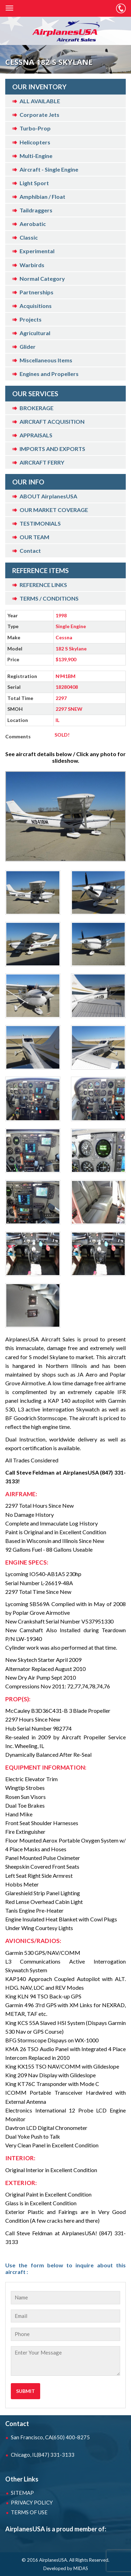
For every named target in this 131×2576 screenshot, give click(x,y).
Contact (30, 550)
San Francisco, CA (50, 2437)
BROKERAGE (36, 408)
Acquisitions (36, 305)
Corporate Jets (39, 114)
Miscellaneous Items (46, 360)
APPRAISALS (36, 435)
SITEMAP (22, 2493)
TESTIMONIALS (40, 523)
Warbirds (32, 265)
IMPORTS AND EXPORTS (52, 448)
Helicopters (35, 142)
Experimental (37, 251)
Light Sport (34, 183)
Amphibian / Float (42, 196)
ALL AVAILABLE (40, 101)
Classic (29, 237)
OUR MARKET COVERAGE (54, 509)
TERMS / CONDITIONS (49, 598)
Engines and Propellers (49, 373)
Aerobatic (33, 223)
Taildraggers (36, 210)
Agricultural (35, 333)
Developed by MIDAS (65, 2568)
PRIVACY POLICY (32, 2502)
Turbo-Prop (35, 128)
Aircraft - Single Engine (49, 169)
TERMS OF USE (29, 2512)
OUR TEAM (34, 537)
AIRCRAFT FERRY (42, 462)
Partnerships (36, 292)
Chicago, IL (42, 2454)
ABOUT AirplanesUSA (48, 496)
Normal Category (42, 278)
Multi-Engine (36, 155)
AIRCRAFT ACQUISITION (52, 421)
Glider (28, 346)
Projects (31, 319)
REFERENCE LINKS (43, 584)
